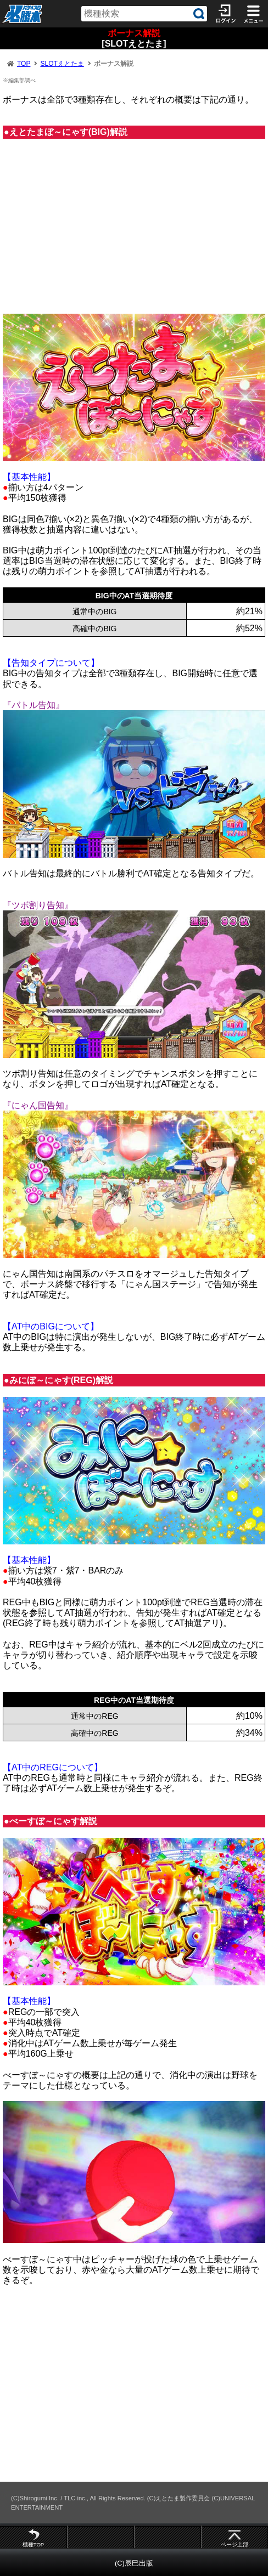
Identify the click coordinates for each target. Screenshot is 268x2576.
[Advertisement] (134, 231)
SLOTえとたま (61, 63)
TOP (23, 63)
